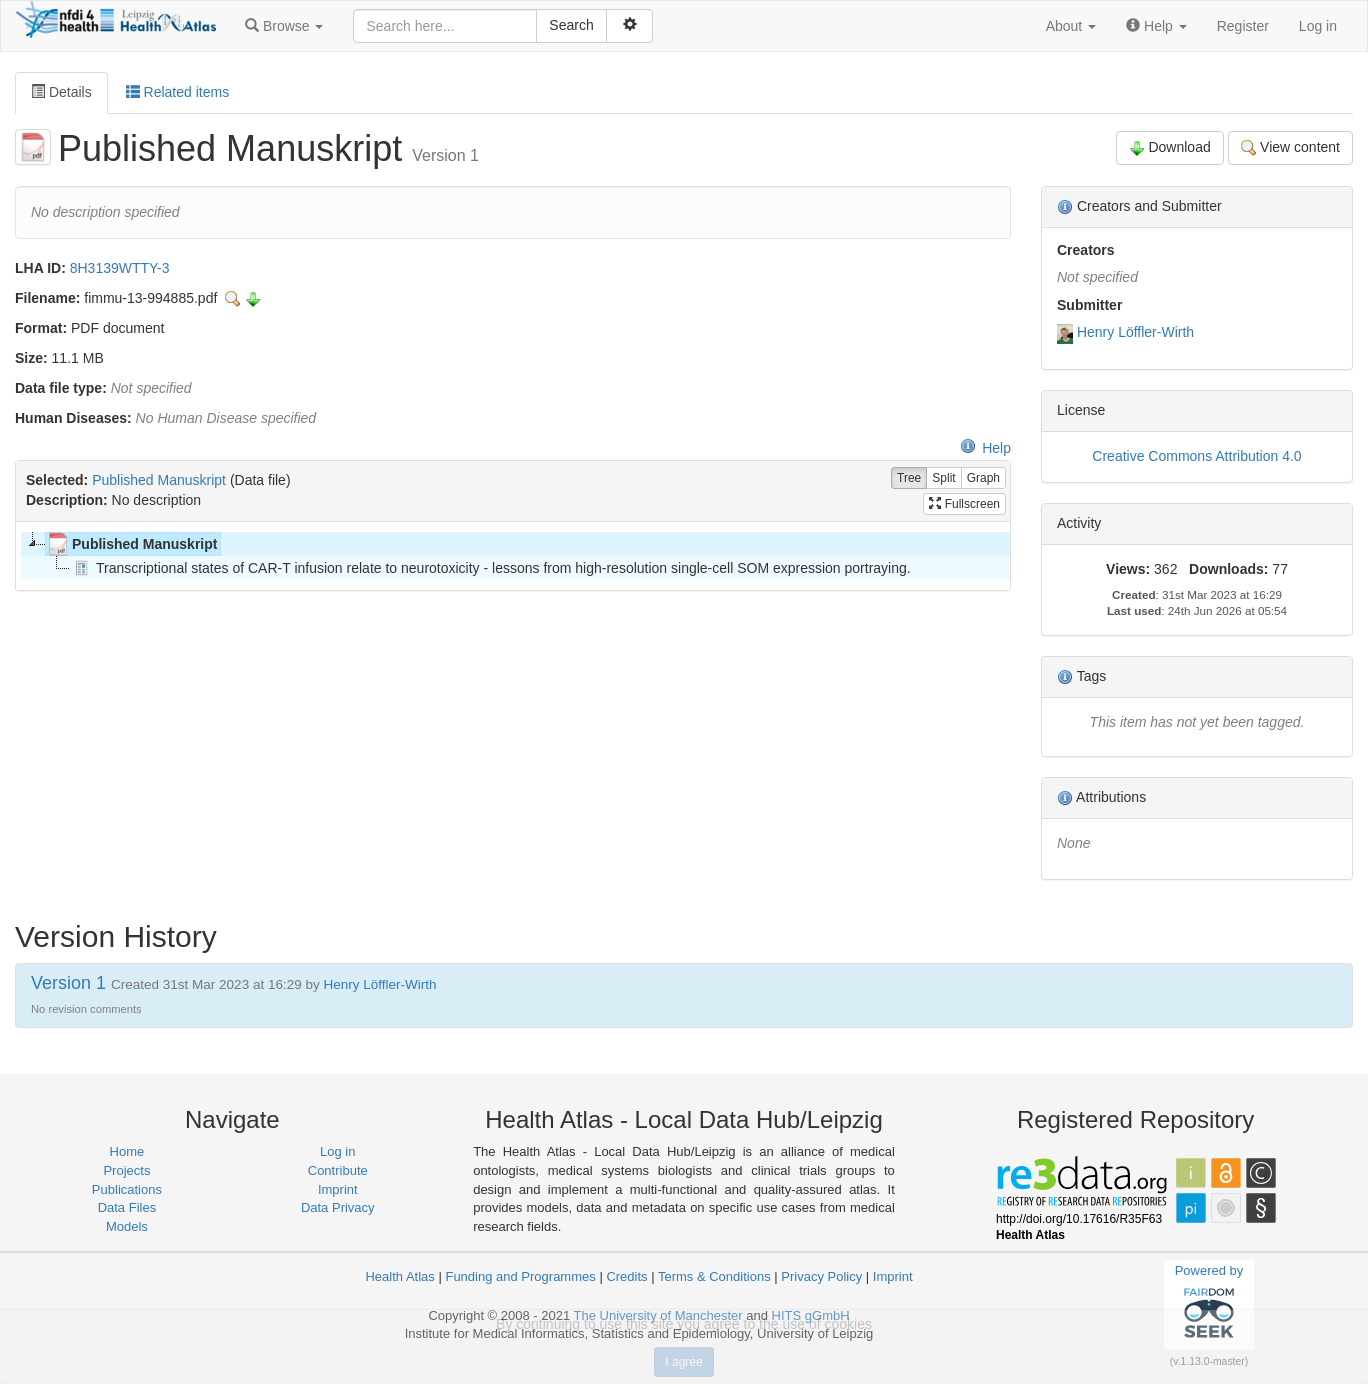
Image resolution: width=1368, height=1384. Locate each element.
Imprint (338, 1189)
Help (985, 448)
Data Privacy (338, 1207)
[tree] (512, 556)
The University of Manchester (658, 1315)
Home (127, 1151)
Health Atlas (399, 1276)
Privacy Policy (821, 1276)
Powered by (1209, 1304)
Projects (126, 1170)
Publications (127, 1189)
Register (1243, 26)
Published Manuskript (159, 480)
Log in (1318, 26)
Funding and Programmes (520, 1276)
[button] (284, 26)
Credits (626, 1276)
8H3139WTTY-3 (120, 268)
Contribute (338, 1170)
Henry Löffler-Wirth (1135, 332)
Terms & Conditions (714, 1276)
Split (943, 478)
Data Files (127, 1207)
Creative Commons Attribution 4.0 (1196, 456)
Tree (909, 478)
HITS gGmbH (811, 1315)
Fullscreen (964, 504)
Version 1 (71, 983)
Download (1170, 147)
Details (61, 92)
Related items (177, 92)
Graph (983, 478)
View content (1290, 147)
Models (127, 1226)
